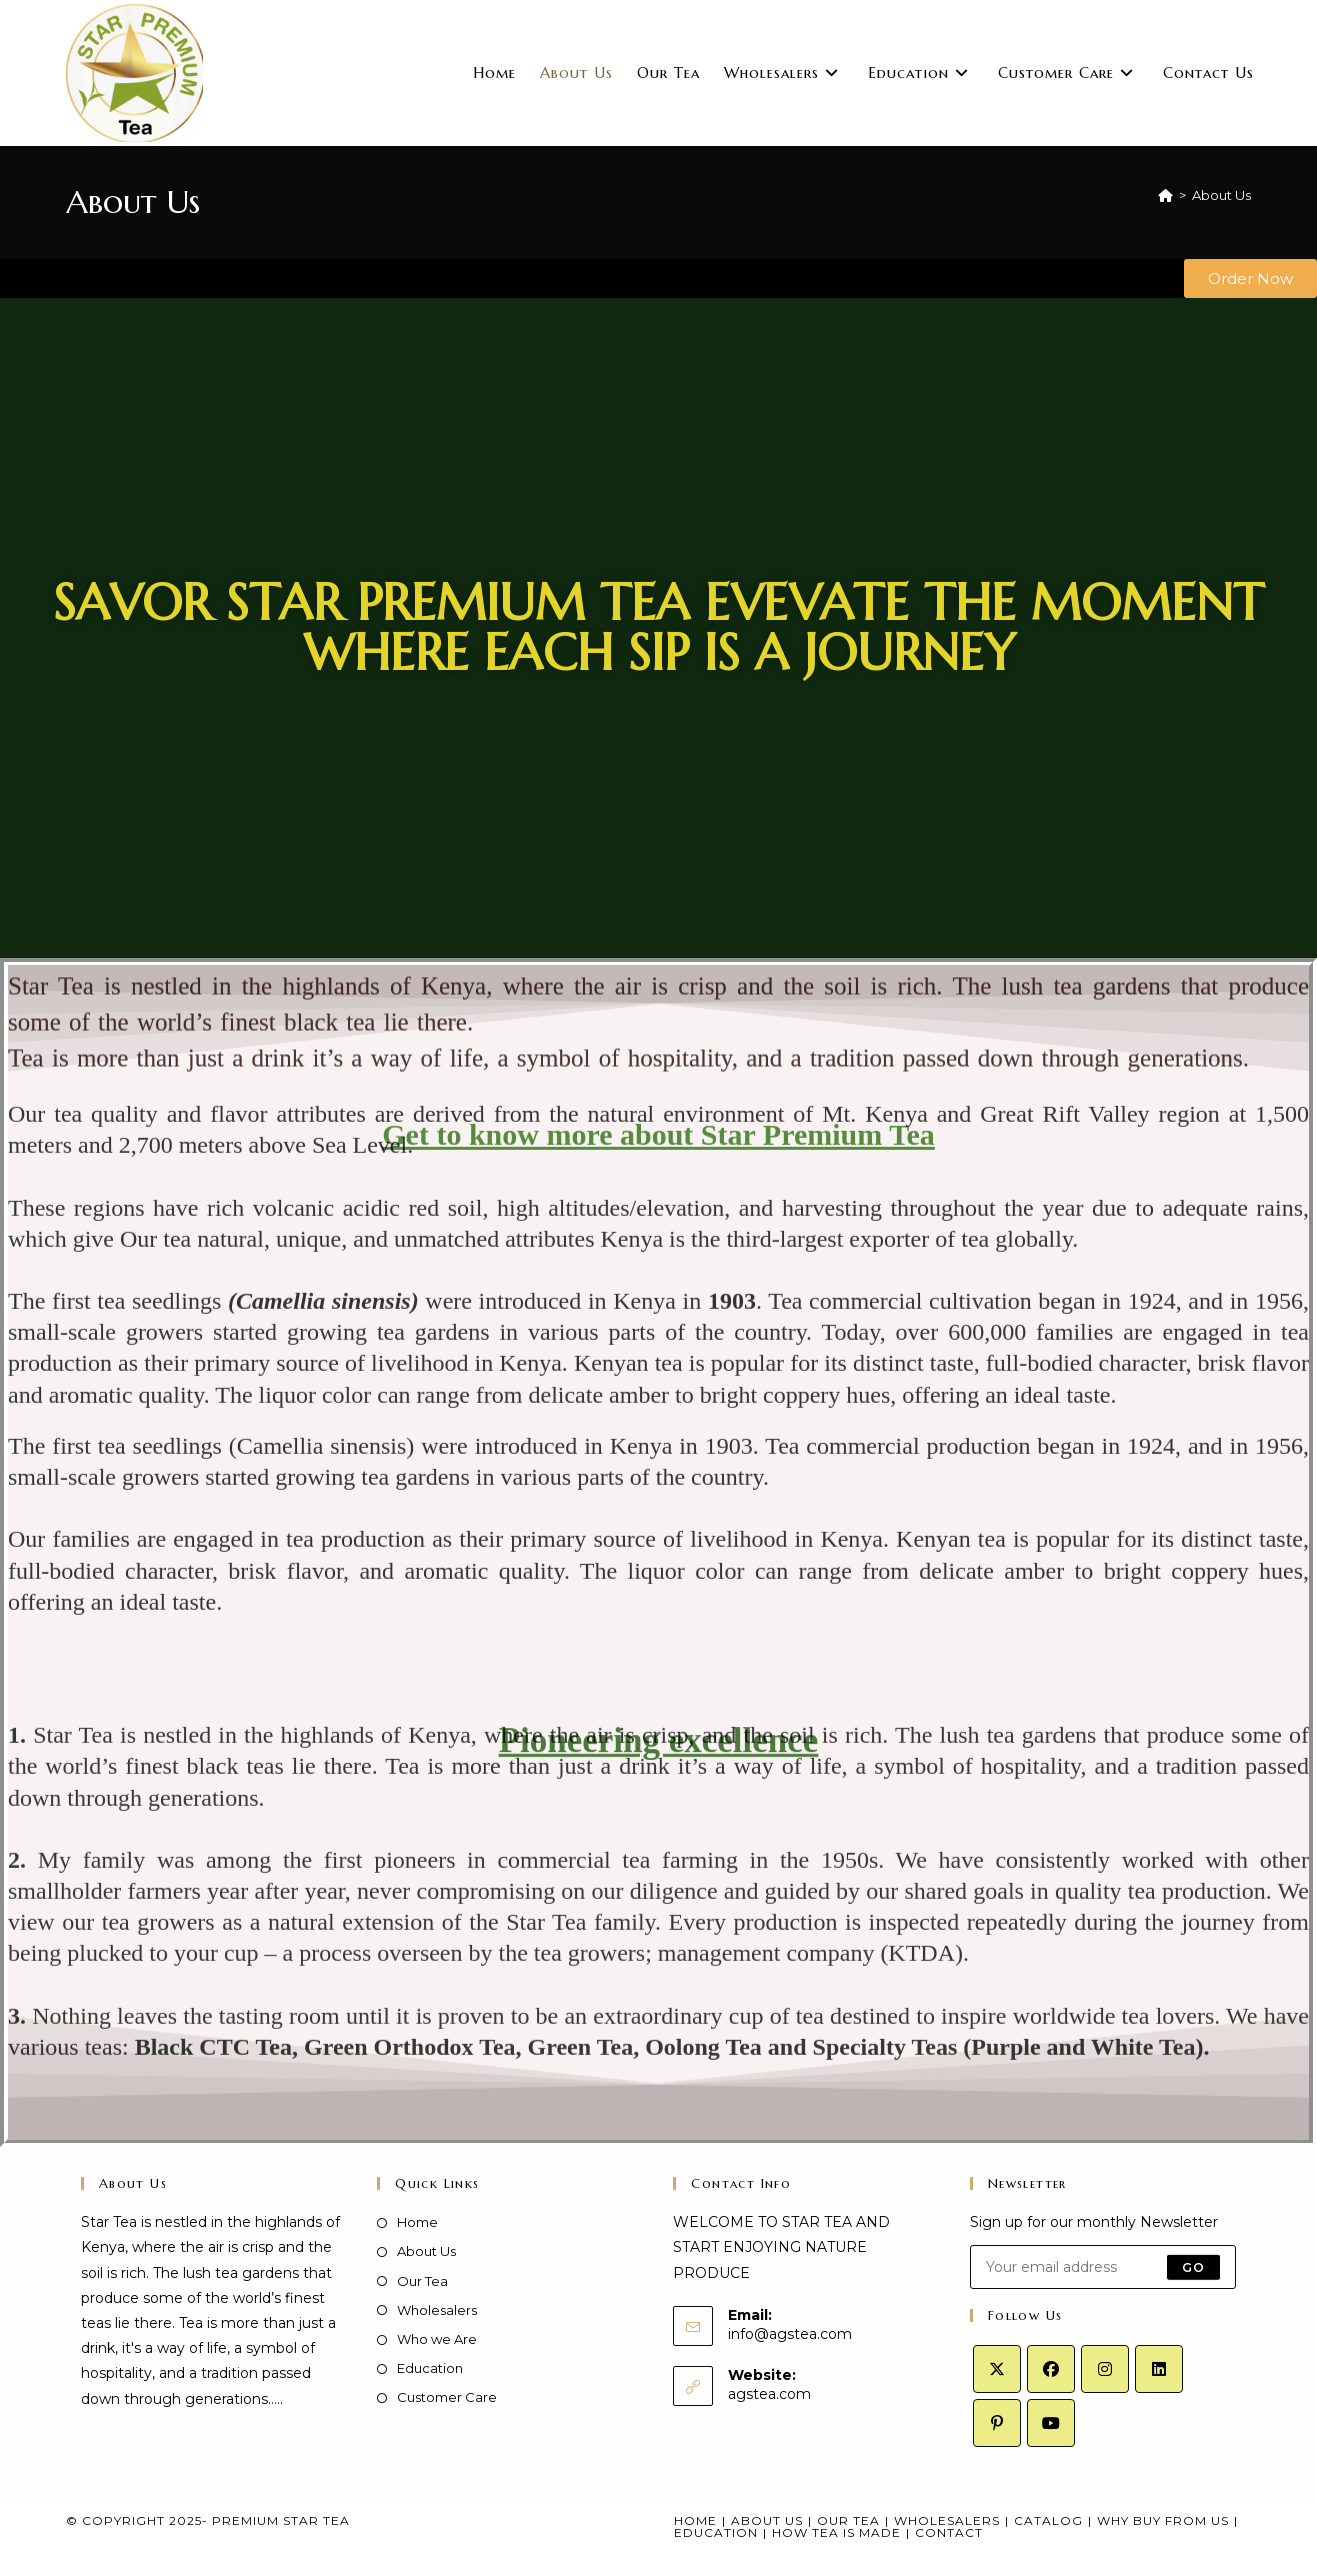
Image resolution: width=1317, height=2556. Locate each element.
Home (417, 2222)
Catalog (1048, 2520)
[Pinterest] (997, 2423)
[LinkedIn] (1159, 2369)
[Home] (1165, 195)
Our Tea (422, 2281)
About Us (1221, 195)
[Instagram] (1105, 2369)
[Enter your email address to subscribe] (1103, 2267)
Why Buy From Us (1163, 2520)
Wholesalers (437, 2310)
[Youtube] (1051, 2423)
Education (430, 2368)
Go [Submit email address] (1193, 2266)
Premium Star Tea (281, 2520)
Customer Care (447, 2397)
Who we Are (437, 2339)
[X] (997, 2369)
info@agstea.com (790, 2334)
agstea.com (769, 2394)
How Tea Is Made (836, 2532)
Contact (949, 2532)
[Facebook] (1051, 2369)
